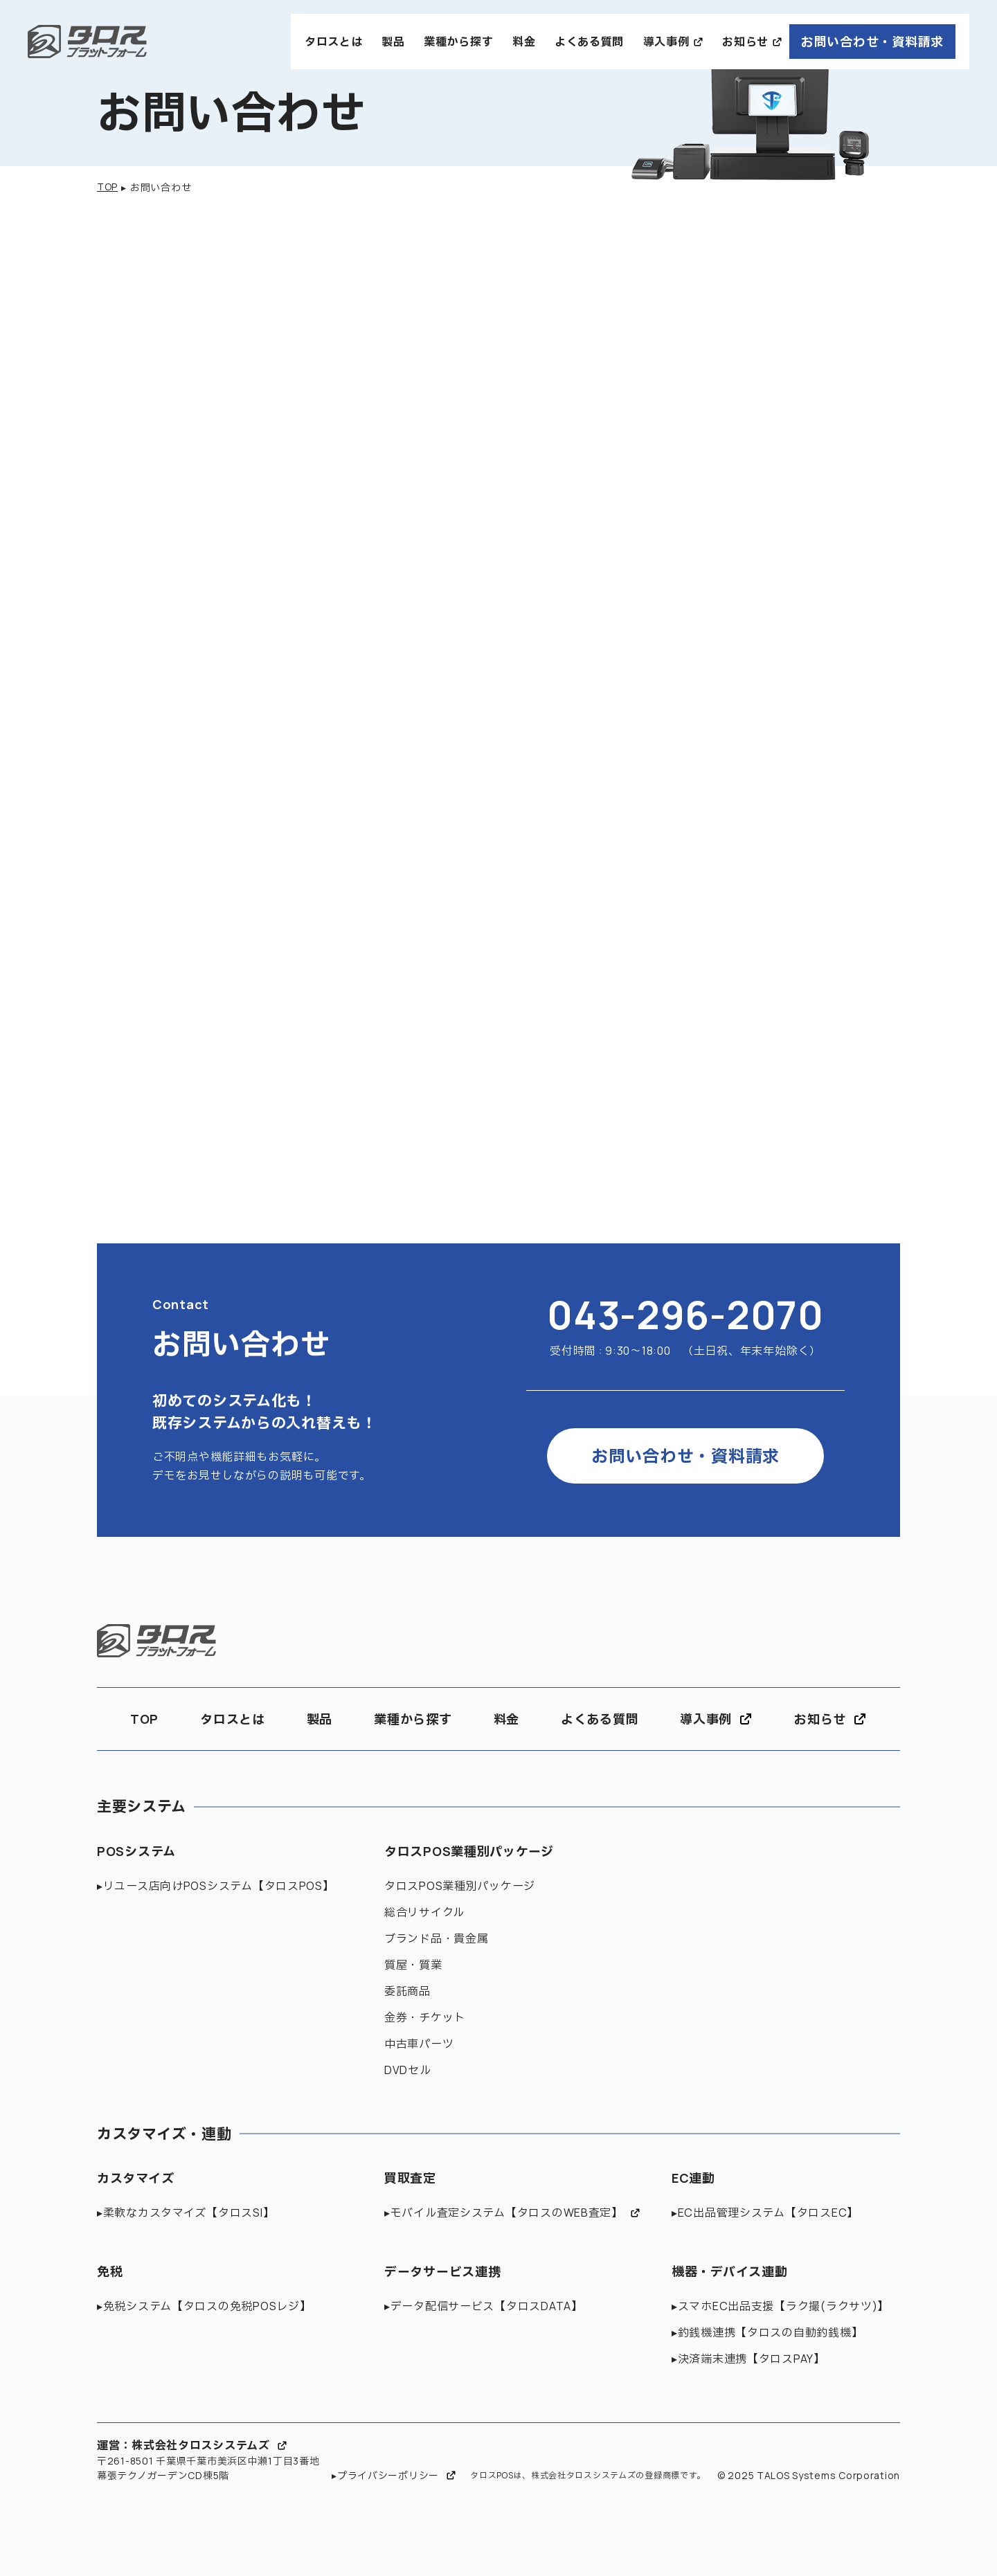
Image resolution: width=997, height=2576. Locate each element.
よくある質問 (589, 41)
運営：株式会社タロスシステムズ (183, 2445)
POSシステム (136, 1851)
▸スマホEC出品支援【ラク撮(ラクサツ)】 (780, 2306)
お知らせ (745, 41)
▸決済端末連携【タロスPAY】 (748, 2358)
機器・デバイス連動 (729, 2271)
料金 (523, 41)
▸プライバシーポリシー (385, 2475)
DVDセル (407, 2070)
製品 (392, 41)
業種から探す (458, 41)
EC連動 (693, 2178)
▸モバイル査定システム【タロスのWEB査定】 (503, 2212)
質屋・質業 (413, 1964)
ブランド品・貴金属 (436, 1938)
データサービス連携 (442, 2271)
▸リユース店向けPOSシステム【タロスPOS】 (215, 1885)
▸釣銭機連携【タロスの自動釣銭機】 (767, 2332)
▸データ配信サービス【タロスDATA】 (483, 2306)
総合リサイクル (424, 1912)
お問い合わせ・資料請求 (872, 41)
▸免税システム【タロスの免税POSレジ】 (204, 2306)
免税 (110, 2271)
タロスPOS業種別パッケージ (469, 1851)
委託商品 (407, 1991)
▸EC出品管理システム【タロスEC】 (765, 2212)
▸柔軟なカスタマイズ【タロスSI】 (185, 2212)
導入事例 (666, 41)
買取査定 (410, 2178)
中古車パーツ (418, 2043)
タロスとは (334, 41)
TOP (107, 187)
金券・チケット (424, 2017)
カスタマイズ (135, 2178)
